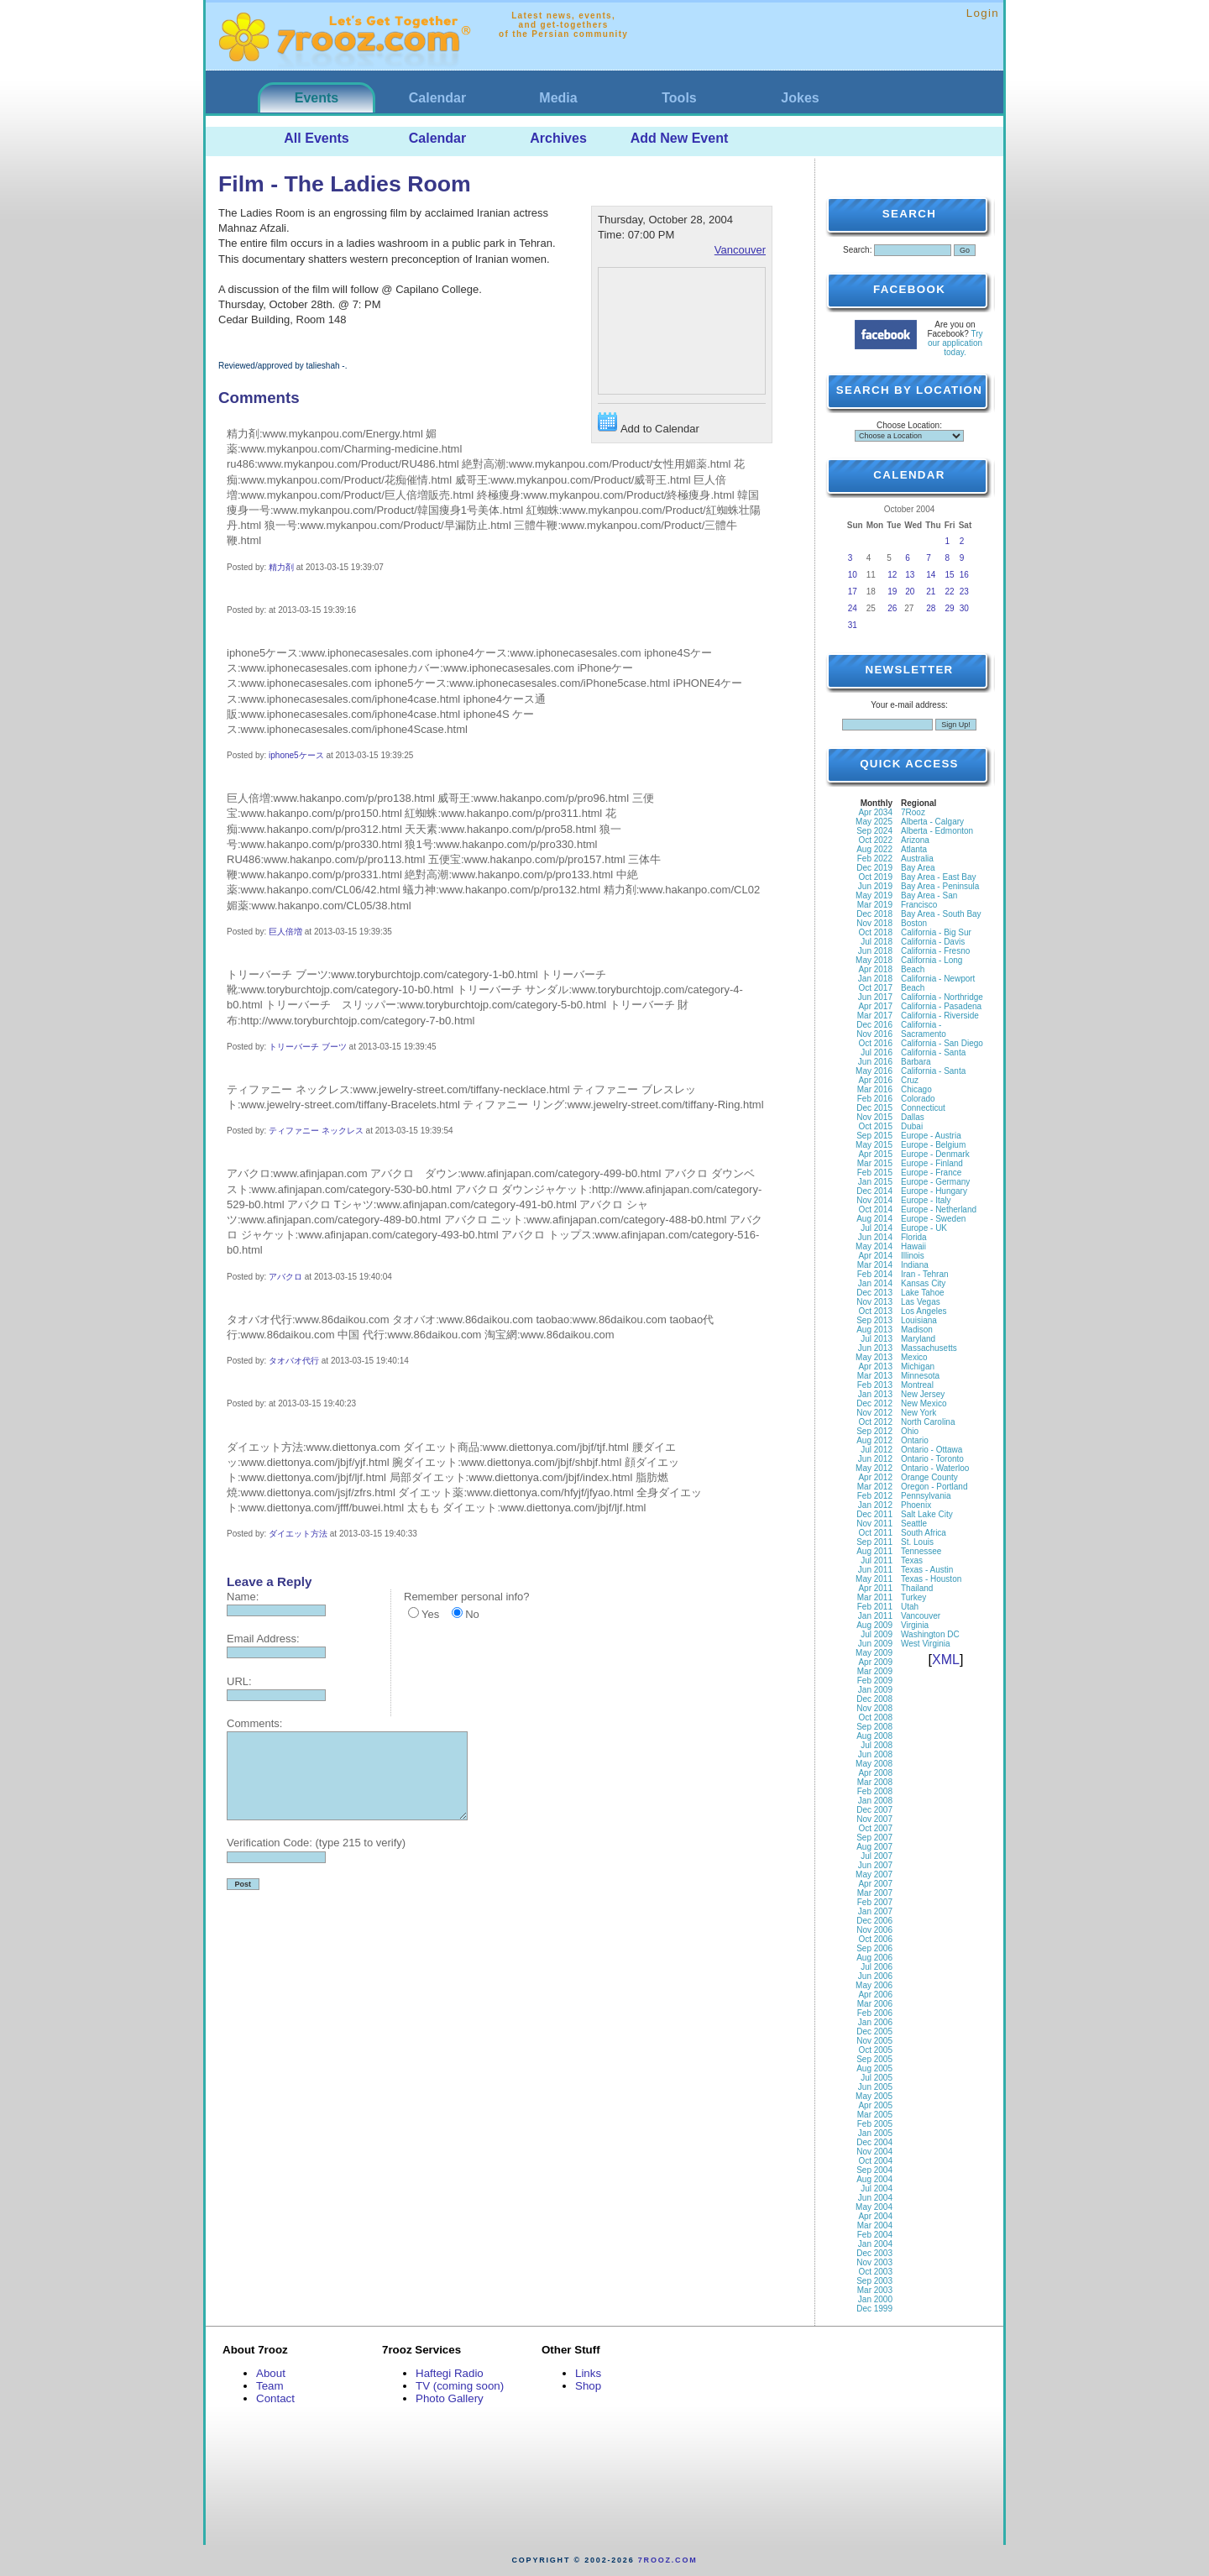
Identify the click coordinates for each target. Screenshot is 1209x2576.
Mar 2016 (874, 1089)
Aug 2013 (874, 1329)
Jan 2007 (875, 1911)
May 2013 (874, 1357)
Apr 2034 (875, 812)
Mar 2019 (874, 904)
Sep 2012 (874, 1431)
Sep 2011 (874, 1542)
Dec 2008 (874, 1699)
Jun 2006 (875, 1976)
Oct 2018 (875, 932)
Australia (917, 858)
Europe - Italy (925, 1200)
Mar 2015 (874, 1163)
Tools (679, 98)
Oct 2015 (875, 1126)
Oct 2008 (875, 1717)
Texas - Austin (927, 1569)
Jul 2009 (876, 1634)
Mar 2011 (874, 1597)
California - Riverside (940, 1015)
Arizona (915, 840)
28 (930, 608)
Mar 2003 (874, 2290)
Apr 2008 (875, 1773)
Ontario (915, 1440)
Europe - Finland (932, 1163)
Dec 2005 (874, 2031)
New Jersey (923, 1394)
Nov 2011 (874, 1523)
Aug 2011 (874, 1551)
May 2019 (874, 895)
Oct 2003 (875, 2271)
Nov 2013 (874, 1301)
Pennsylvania (925, 1495)
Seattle (914, 1523)
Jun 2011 (875, 1569)
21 (930, 591)
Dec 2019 (874, 867)
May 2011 (874, 1579)
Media (558, 98)
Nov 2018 (874, 923)
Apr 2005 (875, 2105)
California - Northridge (942, 997)
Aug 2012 (874, 1440)
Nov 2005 (874, 2040)
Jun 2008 (875, 1754)
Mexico (914, 1357)
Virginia (915, 1625)
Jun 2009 (875, 1643)
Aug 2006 (874, 1957)
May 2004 (874, 2207)
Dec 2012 (874, 1403)
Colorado (918, 1098)
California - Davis (933, 941)
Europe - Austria (931, 1135)
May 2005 (874, 2096)
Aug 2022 (874, 849)
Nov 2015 (874, 1117)
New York (918, 1412)
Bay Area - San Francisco (929, 900)
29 (950, 608)
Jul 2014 (876, 1228)
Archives (558, 138)
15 (950, 574)
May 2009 (874, 1652)
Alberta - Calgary (932, 821)
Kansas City (923, 1283)
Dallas (912, 1117)
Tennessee (921, 1551)
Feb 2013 (874, 1385)
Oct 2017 (875, 987)
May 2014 (874, 1246)
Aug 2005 (874, 2068)
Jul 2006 (876, 1966)
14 (930, 574)
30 (964, 608)
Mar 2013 (874, 1375)
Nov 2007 (874, 1819)
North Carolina (928, 1422)
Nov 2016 (874, 1034)
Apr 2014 (875, 1255)
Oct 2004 (875, 2160)
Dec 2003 (874, 2253)
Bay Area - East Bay (938, 877)
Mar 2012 (874, 1486)
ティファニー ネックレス (316, 1130)
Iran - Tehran (925, 1274)
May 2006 (874, 1985)
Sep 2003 (874, 2280)
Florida (914, 1237)
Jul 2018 (876, 941)
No (472, 1614)
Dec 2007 (874, 1809)
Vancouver (740, 249)
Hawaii (913, 1246)
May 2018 (874, 960)
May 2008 (874, 1763)
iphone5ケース (296, 755)
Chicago (916, 1089)
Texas (912, 1560)
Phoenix (916, 1505)
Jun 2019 (875, 886)
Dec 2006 (874, 1920)
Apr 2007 (875, 1883)
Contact (275, 2398)
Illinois (912, 1255)
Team (270, 2386)
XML (946, 1659)
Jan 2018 (875, 978)
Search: (857, 249)
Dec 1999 (874, 2308)
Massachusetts (929, 1348)
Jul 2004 (876, 2188)
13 (909, 574)
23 (964, 591)
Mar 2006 (874, 2003)
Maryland (918, 1338)
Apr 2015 (875, 1154)
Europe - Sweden (933, 1218)
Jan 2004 (875, 2244)
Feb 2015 (874, 1172)
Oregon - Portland (934, 1486)
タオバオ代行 (294, 1360)
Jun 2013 (875, 1348)
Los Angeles (924, 1311)
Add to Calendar (648, 423)
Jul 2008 (876, 1745)
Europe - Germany (935, 1181)
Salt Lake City (927, 1514)
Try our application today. (955, 343)
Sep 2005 (874, 2059)
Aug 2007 (874, 1846)
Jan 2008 (875, 1800)
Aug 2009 (874, 1625)
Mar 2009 (874, 1671)
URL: (239, 1681)
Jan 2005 (875, 2133)
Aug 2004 (874, 2179)
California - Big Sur (936, 932)
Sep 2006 (874, 1948)
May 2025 (874, 821)
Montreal (917, 1385)
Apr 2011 (875, 1588)
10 (852, 574)
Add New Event (679, 138)
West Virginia (925, 1643)
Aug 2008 (874, 1736)
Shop (588, 2386)
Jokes (800, 98)
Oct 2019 (875, 877)
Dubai (912, 1126)
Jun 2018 (875, 951)
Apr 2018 (875, 969)
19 (892, 591)
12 (892, 574)
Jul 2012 (876, 1449)
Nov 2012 (874, 1412)
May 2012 (874, 1468)
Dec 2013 (874, 1292)
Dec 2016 (874, 1024)
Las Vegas (920, 1301)
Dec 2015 (874, 1108)
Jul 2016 (876, 1052)
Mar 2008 (874, 1782)
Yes (430, 1614)
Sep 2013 (874, 1320)
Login (982, 13)
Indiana (915, 1265)
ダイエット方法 (298, 1533)
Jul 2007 (876, 1856)
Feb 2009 (874, 1680)
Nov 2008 (874, 1708)
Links (588, 2373)
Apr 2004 (875, 2216)
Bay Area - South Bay (941, 914)
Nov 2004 (874, 2151)
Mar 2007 (874, 1893)
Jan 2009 (875, 1689)
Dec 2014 (874, 1191)
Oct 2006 (875, 1939)
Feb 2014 (874, 1274)
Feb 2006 (874, 2013)
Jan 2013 (875, 1394)
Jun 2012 (875, 1458)
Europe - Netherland (938, 1209)
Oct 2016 (875, 1043)
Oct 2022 (875, 840)
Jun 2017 (875, 997)
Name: (243, 1596)
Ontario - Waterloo (935, 1468)
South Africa (923, 1532)
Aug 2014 (874, 1218)
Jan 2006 (875, 2022)
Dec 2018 (874, 914)
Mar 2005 (874, 2114)
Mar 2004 (874, 2225)
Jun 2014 (875, 1237)
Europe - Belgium (933, 1144)
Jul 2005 (876, 2077)
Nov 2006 (874, 1930)
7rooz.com (668, 2560)
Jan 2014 (875, 1283)
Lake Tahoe (923, 1292)
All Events (316, 138)
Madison (917, 1329)
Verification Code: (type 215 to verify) (316, 1842)
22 (950, 591)
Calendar (437, 98)
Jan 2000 (875, 2299)
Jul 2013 (876, 1338)
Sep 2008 (874, 1726)
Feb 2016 (874, 1098)
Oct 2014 (875, 1209)
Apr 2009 (875, 1662)
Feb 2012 (874, 1495)
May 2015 (874, 1144)
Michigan (917, 1366)
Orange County (929, 1477)
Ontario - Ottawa (931, 1449)
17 (852, 591)
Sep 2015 (874, 1135)
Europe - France (931, 1172)
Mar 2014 (874, 1265)
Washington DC (930, 1634)
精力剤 (281, 567)
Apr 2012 (875, 1477)
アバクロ (285, 1276)
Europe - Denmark (935, 1154)
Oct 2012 (875, 1422)
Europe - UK (924, 1228)
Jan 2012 (875, 1505)
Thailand (917, 1588)
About (270, 2373)
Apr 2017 (875, 1006)
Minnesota (920, 1375)
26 (892, 608)
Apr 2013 (875, 1366)
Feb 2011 (874, 1606)
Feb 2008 (874, 1791)
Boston (914, 923)
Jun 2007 (875, 1865)
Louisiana (919, 1320)
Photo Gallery (450, 2398)
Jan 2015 (875, 1181)
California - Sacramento (923, 1029)
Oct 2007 (875, 1828)
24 (852, 608)
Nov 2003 (874, 2262)
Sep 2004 (874, 2170)
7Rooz (913, 812)
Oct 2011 (875, 1532)
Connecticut (923, 1108)
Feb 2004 (874, 2234)
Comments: (254, 1723)
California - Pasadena (941, 1006)
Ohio (910, 1431)
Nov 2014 (874, 1200)
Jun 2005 (875, 2087)
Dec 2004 (874, 2142)
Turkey (913, 1597)
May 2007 (874, 1874)
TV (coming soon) (460, 2386)
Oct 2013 (875, 1311)
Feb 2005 (874, 2123)
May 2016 (874, 1071)
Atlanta (914, 849)
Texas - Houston (931, 1579)
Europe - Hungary (934, 1191)
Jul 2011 (876, 1560)
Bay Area (918, 867)
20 (909, 591)
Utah (910, 1606)
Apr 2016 (875, 1080)
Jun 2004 (875, 2197)
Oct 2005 (875, 2050)
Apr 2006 (875, 1994)
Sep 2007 (874, 1837)
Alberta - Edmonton (937, 830)
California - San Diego (942, 1043)
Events (316, 98)
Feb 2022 (874, 858)
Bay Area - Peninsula (940, 886)
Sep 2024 (874, 830)
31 (852, 625)
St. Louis (917, 1542)
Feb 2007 (874, 1902)
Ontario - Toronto (932, 1458)
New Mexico (923, 1403)
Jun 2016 (875, 1061)
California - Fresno (935, 951)
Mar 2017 (874, 1015)
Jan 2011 (875, 1615)
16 (964, 574)
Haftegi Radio (450, 2373)
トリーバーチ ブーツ (308, 1046)
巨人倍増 (285, 931)
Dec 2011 (874, 1514)
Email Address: (263, 1638)
